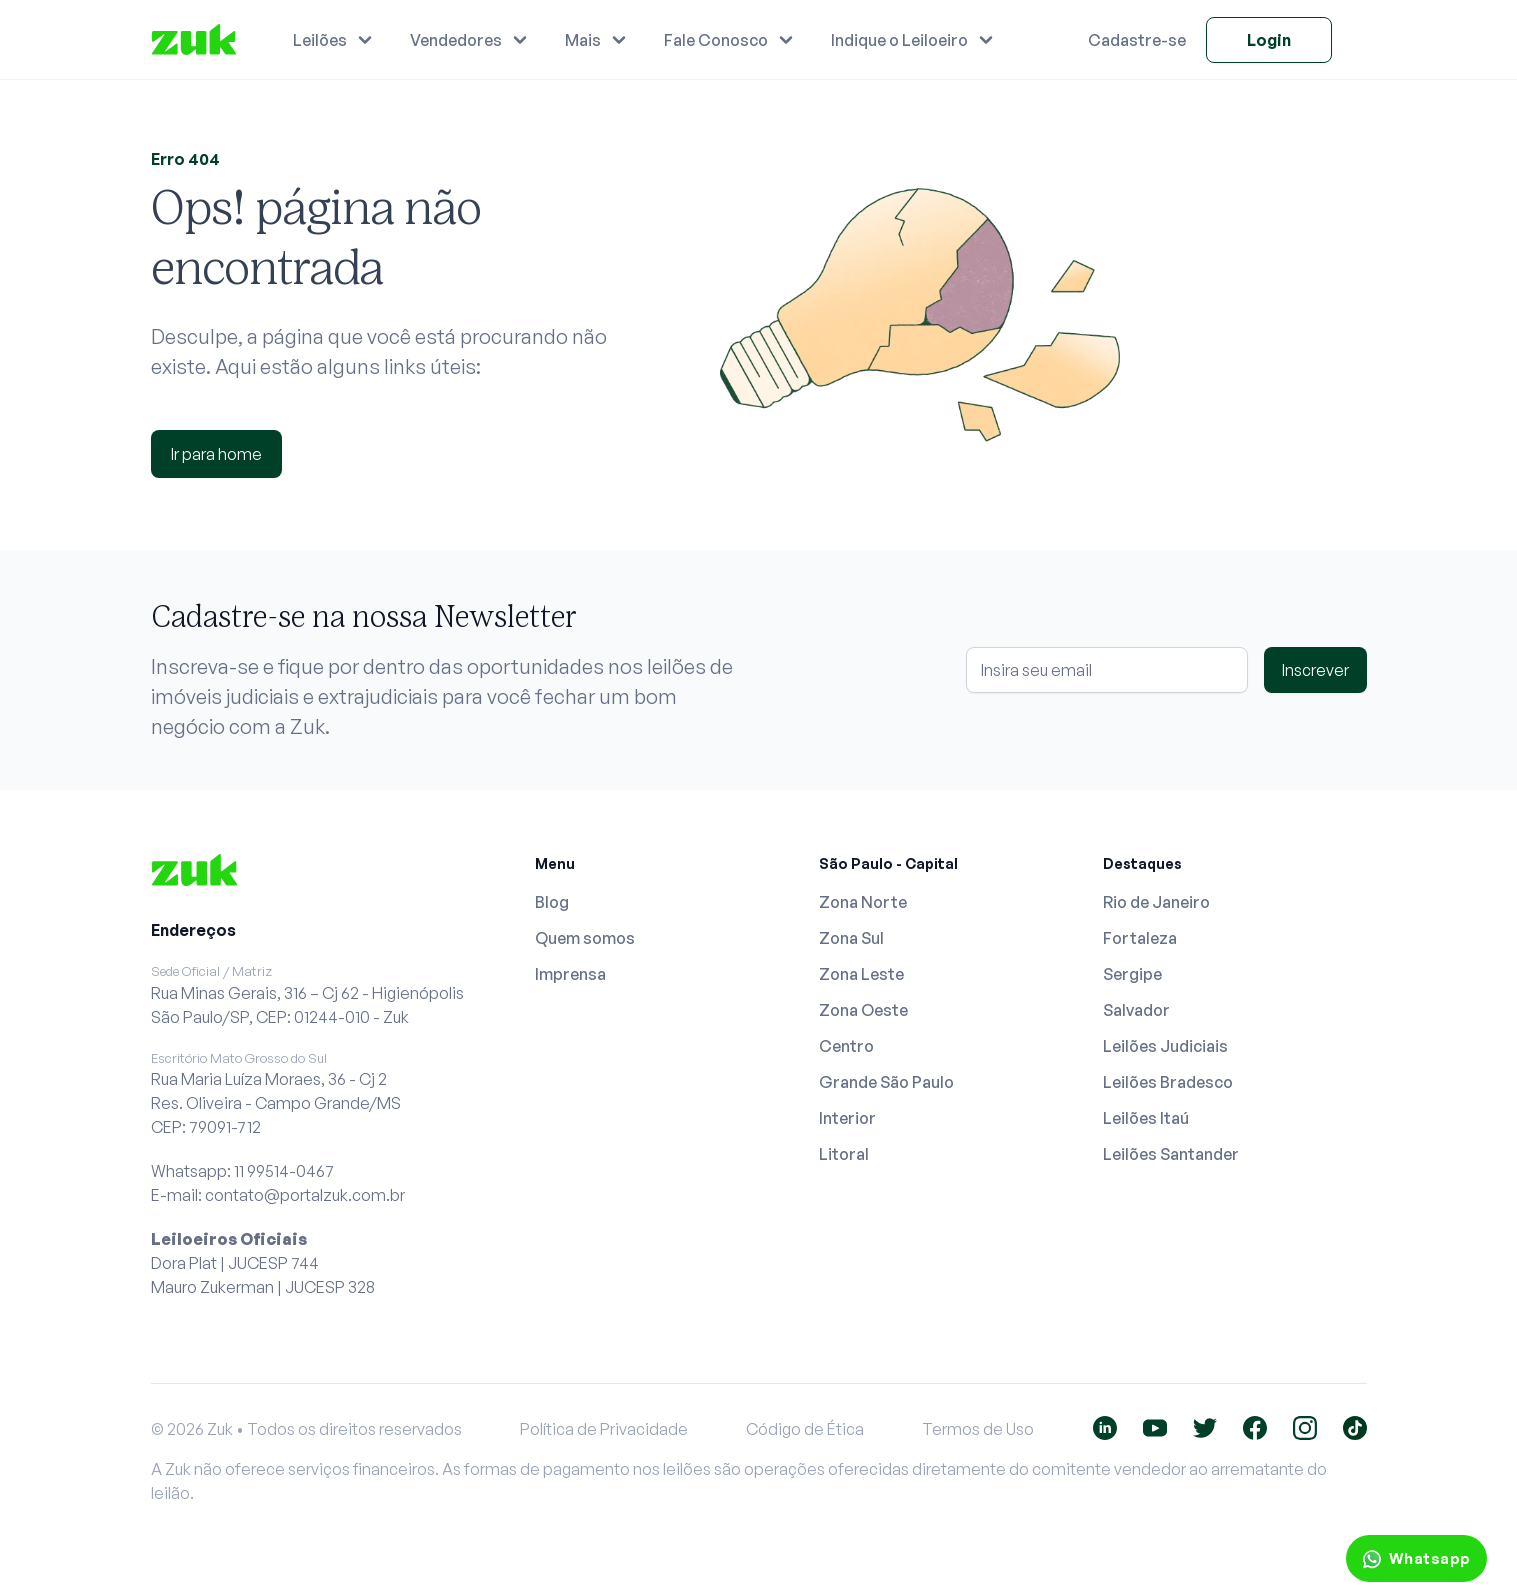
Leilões (320, 40)
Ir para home (216, 454)
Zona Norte (863, 902)
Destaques (1142, 863)
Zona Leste (861, 974)
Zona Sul (851, 938)
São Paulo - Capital (888, 863)
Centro (846, 1046)
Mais (583, 40)
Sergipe (1132, 974)
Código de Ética (805, 1429)
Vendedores (456, 40)
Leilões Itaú (1146, 1118)
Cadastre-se (1137, 40)
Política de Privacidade (604, 1429)
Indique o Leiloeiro (899, 40)
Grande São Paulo (886, 1082)
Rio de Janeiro (1156, 902)
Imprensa (570, 974)
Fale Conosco (716, 40)
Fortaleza (1140, 938)
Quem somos (585, 938)
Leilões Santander (1171, 1154)
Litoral (844, 1154)
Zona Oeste (863, 1010)
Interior (847, 1118)
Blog (552, 902)
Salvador (1136, 1010)
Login (1269, 40)
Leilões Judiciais (1165, 1046)
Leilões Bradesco (1168, 1082)
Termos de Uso (978, 1429)
